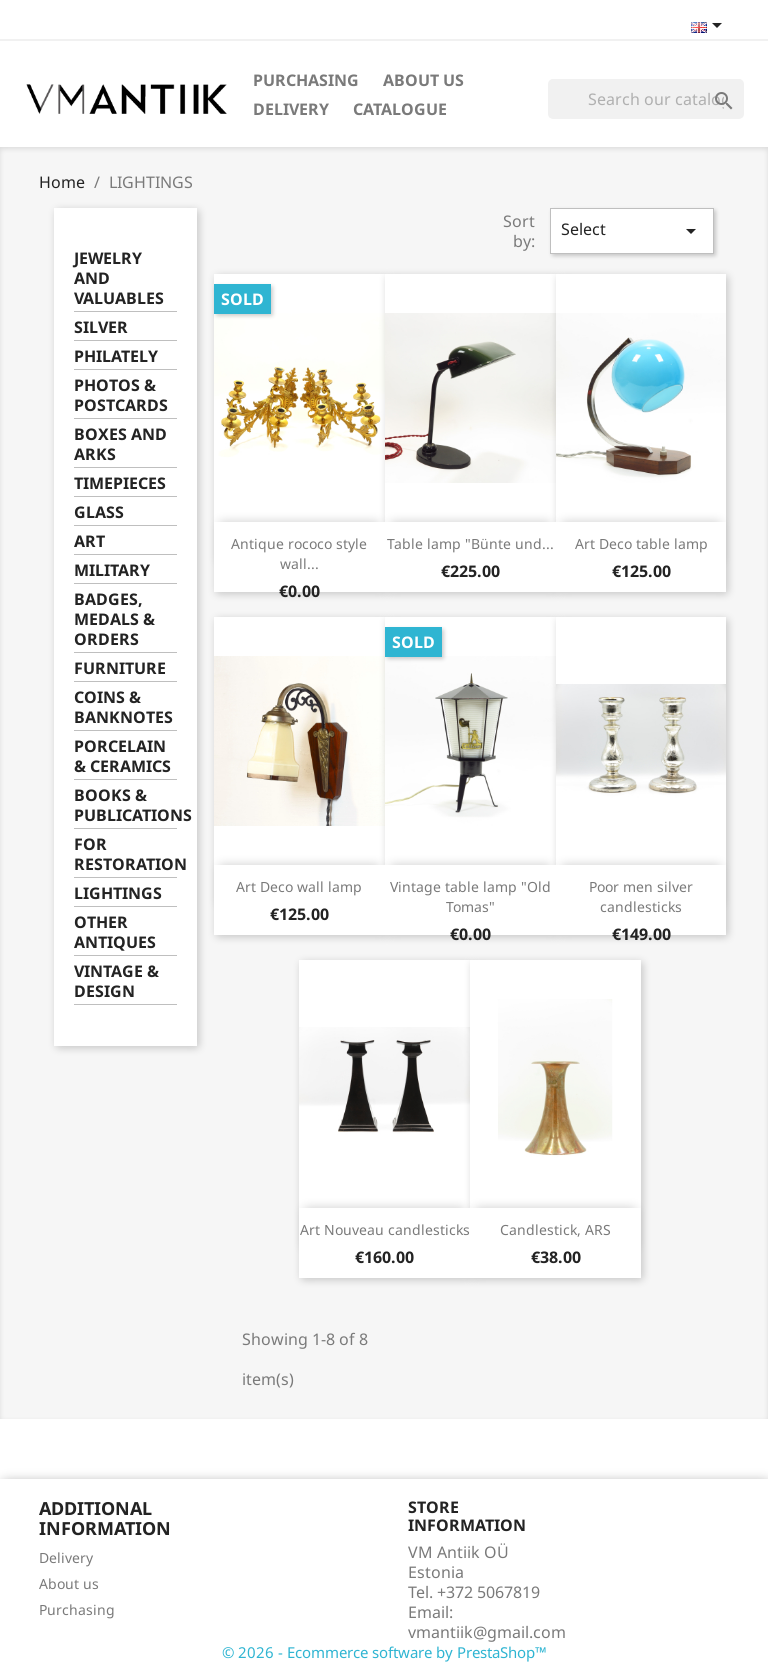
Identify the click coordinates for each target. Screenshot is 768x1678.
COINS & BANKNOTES (123, 707)
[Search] (646, 99)
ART (89, 541)
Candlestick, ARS (555, 1229)
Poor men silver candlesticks (641, 896)
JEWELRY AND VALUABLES (119, 278)
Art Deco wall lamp (299, 886)
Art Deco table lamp (641, 543)
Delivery (291, 109)
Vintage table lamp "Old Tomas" (470, 896)
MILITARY (112, 570)
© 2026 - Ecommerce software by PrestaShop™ (384, 1652)
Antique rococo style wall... (299, 553)
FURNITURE (120, 668)
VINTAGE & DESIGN (116, 981)
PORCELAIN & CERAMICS (122, 756)
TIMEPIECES (120, 483)
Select (632, 230)
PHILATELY (116, 356)
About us (423, 80)
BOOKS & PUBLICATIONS (125, 805)
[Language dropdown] (710, 27)
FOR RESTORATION (125, 854)
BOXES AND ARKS (120, 444)
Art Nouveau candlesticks (385, 1229)
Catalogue (400, 109)
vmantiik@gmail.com (487, 1632)
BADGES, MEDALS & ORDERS (114, 619)
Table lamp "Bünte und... (470, 543)
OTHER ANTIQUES (115, 932)
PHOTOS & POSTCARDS (121, 395)
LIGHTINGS (118, 893)
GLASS (99, 512)
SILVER (101, 327)
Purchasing (306, 80)
